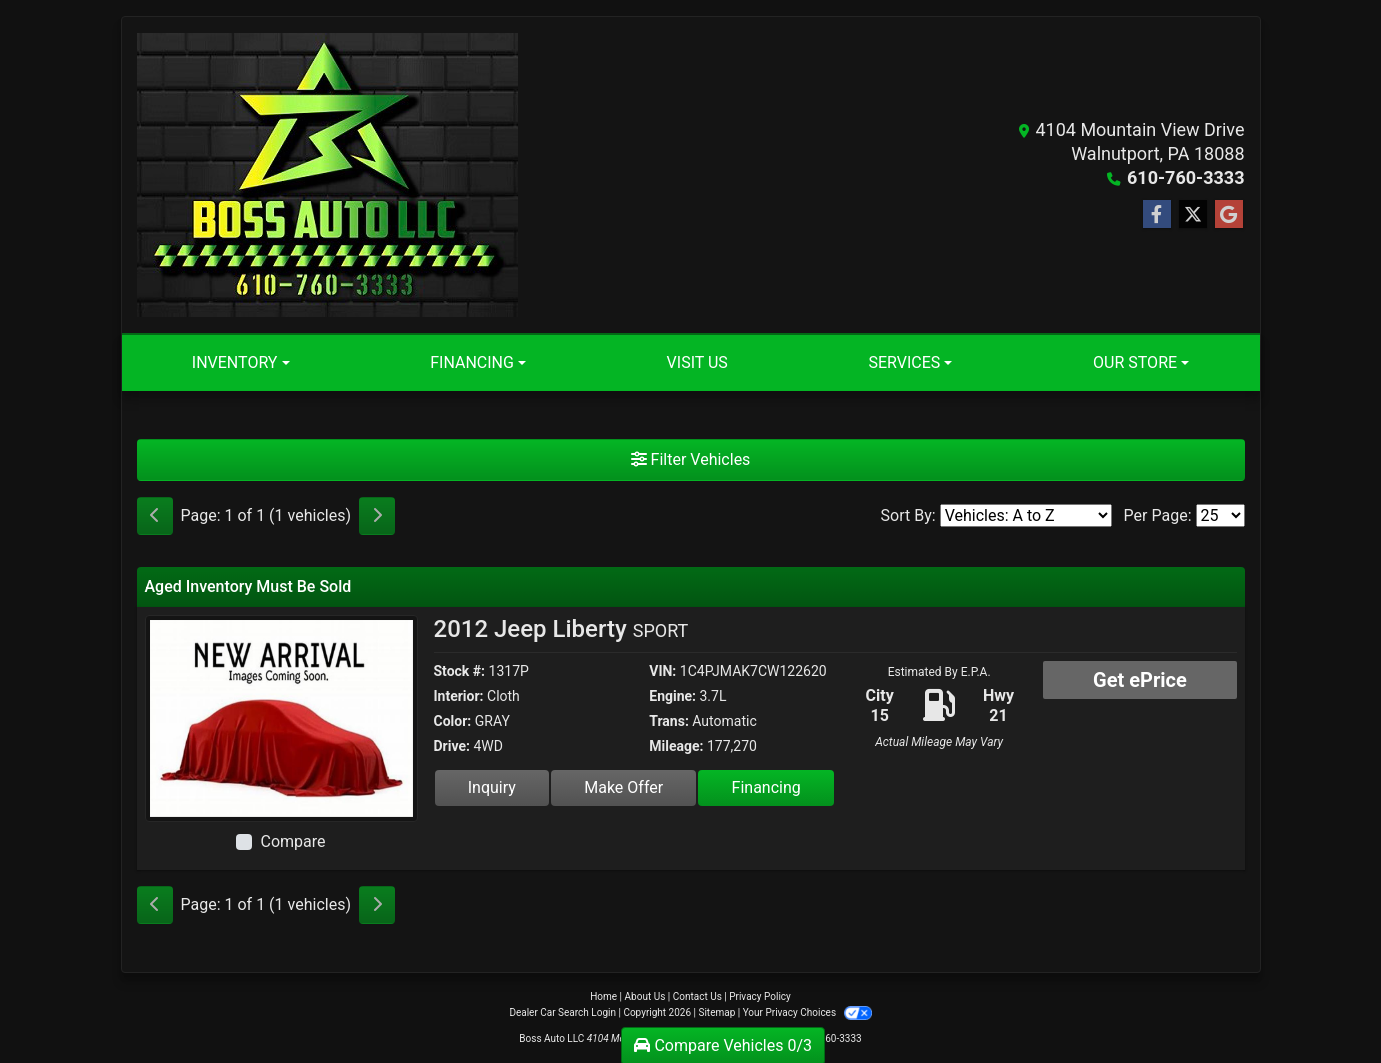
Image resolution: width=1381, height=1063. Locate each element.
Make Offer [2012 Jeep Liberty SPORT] (623, 787)
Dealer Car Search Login (562, 1012)
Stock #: (460, 671)
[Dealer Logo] (327, 175)
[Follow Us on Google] (1229, 215)
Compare (292, 841)
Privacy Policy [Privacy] (760, 996)
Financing (766, 787)
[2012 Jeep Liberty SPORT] (281, 717)
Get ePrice (1140, 680)
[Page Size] (1220, 515)
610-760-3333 (1185, 177)
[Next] (377, 516)
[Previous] (155, 516)
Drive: (452, 746)
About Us (645, 996)
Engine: (672, 696)
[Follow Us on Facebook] (1157, 215)
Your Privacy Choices (807, 1012)
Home (603, 996)
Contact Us (697, 996)
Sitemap (716, 1012)
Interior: (459, 696)
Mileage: (676, 746)
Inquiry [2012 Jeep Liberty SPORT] (492, 787)
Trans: (669, 721)
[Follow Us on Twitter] (1193, 215)
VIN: (662, 671)
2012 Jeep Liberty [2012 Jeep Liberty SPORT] (561, 629)
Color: (453, 721)
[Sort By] (1026, 515)
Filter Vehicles (691, 459)
